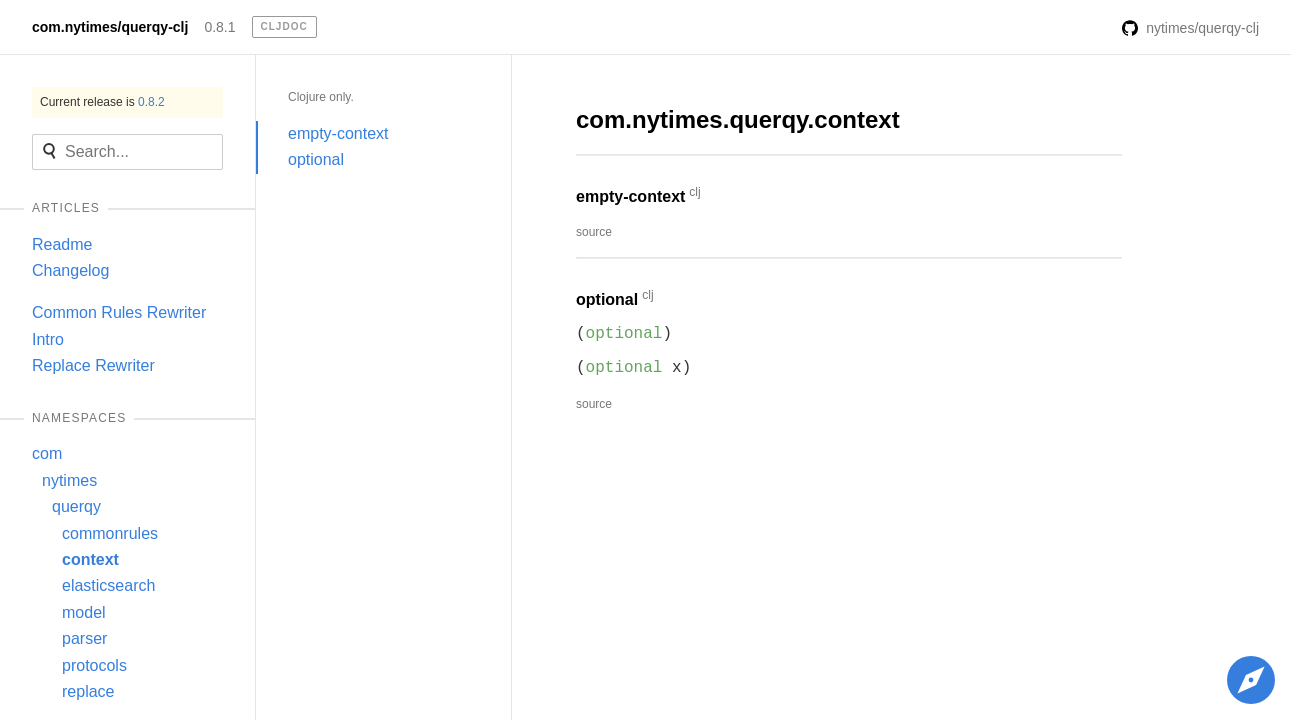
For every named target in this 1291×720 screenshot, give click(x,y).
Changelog (70, 270)
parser (84, 638)
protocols (94, 665)
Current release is (102, 102)
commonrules (110, 533)
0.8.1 (219, 27)
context (90, 559)
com (47, 453)
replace (88, 691)
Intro (48, 339)
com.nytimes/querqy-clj (110, 27)
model (84, 612)
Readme (62, 244)
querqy (76, 506)
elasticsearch (108, 585)
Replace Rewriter (93, 365)
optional (316, 159)
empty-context (338, 133)
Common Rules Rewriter (119, 312)
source (594, 232)
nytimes (69, 480)
